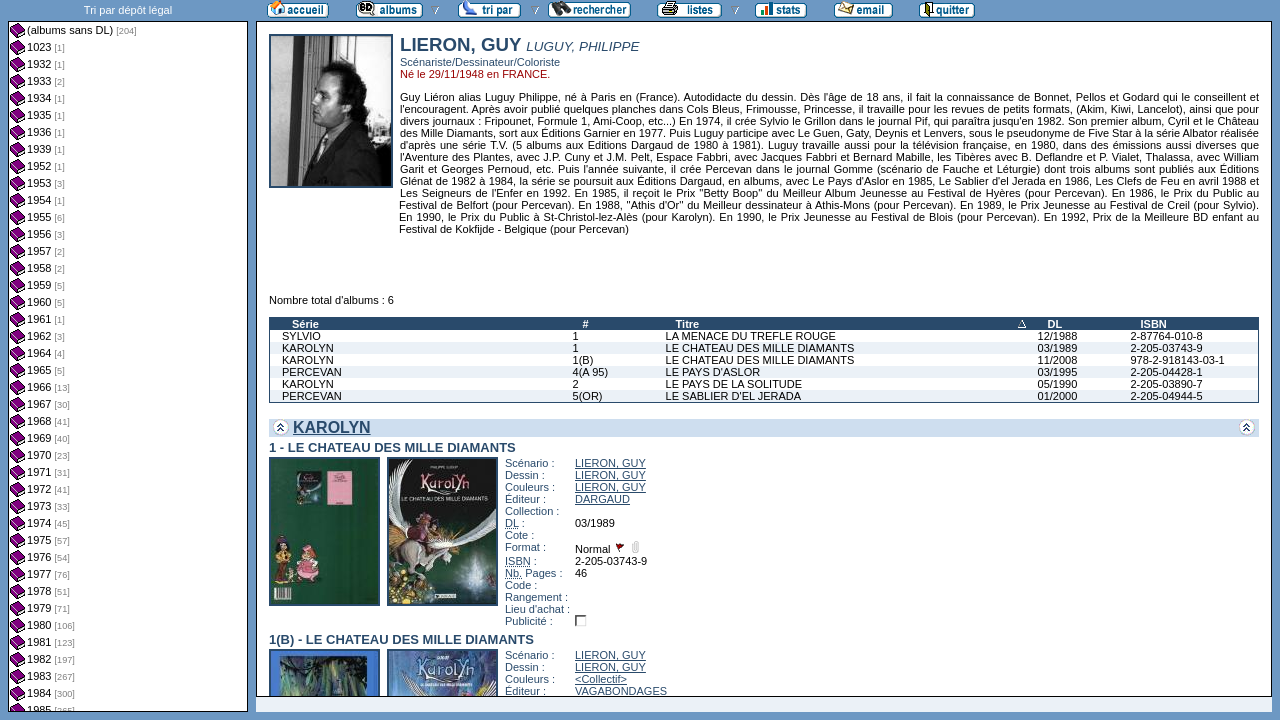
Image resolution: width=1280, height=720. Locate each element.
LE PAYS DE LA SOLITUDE (734, 384)
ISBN (1153, 324)
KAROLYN (308, 348)
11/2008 (1058, 360)
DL (1055, 324)
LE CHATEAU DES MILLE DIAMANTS (760, 348)
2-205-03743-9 (1166, 348)
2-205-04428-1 (1166, 372)
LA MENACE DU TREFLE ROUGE (751, 336)
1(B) (583, 360)
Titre (688, 324)
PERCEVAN (312, 372)
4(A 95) (590, 372)
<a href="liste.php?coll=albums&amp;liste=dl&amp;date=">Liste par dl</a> (128, 356)
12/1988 (1058, 336)
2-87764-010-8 (1166, 336)
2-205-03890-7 (1166, 384)
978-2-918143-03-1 (1177, 360)
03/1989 (1058, 348)
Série (305, 324)
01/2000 (1058, 396)
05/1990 (1058, 384)
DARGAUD (602, 499)
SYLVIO (301, 336)
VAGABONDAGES (621, 691)
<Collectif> (601, 679)
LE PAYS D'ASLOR (713, 372)
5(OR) (588, 396)
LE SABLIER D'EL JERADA (734, 396)
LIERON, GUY (610, 463)
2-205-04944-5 (1166, 396)
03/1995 (1058, 372)
